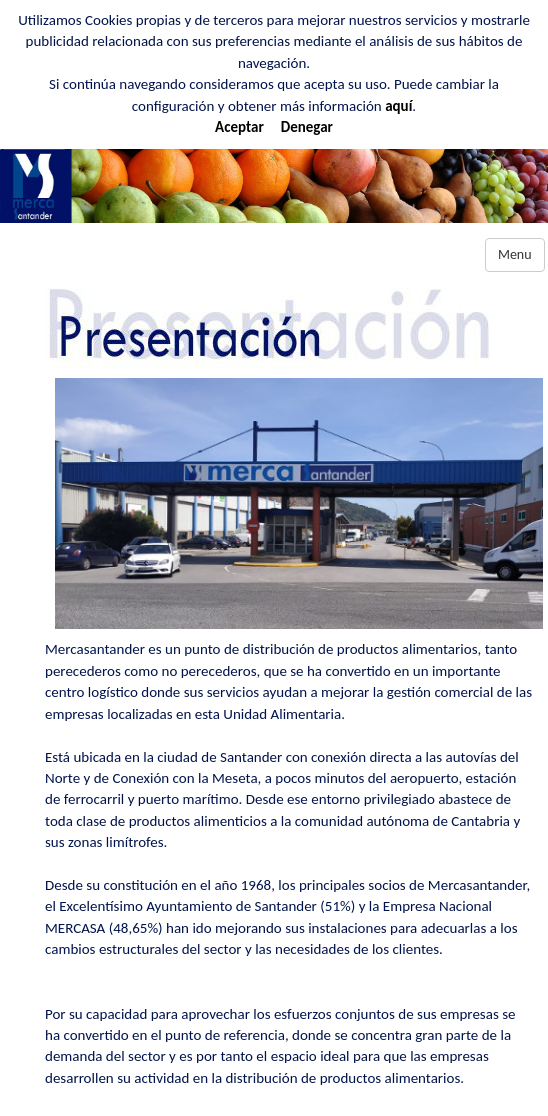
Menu (515, 254)
